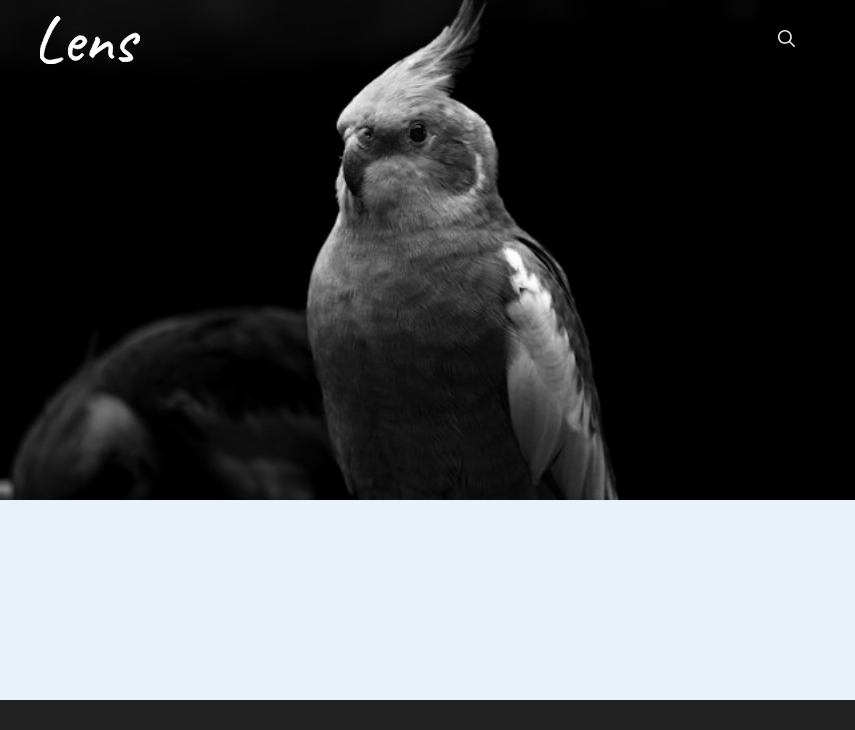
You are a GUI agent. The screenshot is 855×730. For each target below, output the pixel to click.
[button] (786, 40)
